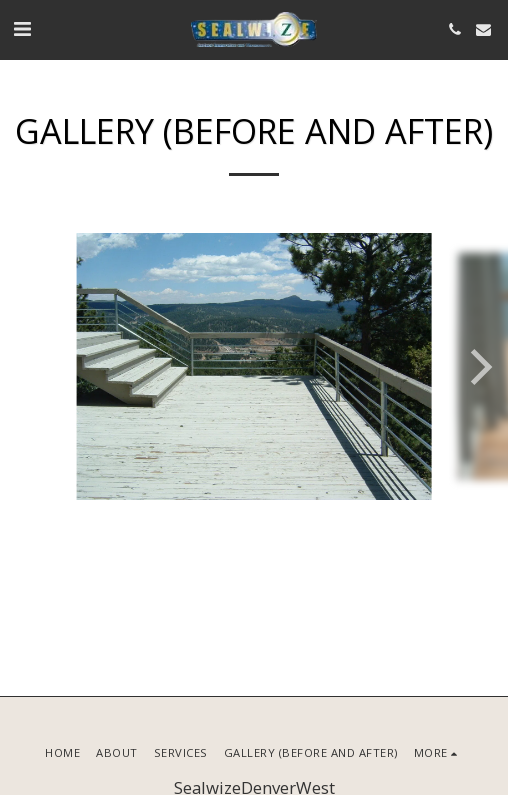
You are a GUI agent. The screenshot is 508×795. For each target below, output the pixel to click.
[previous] (30, 367)
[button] (22, 28)
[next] (478, 367)
